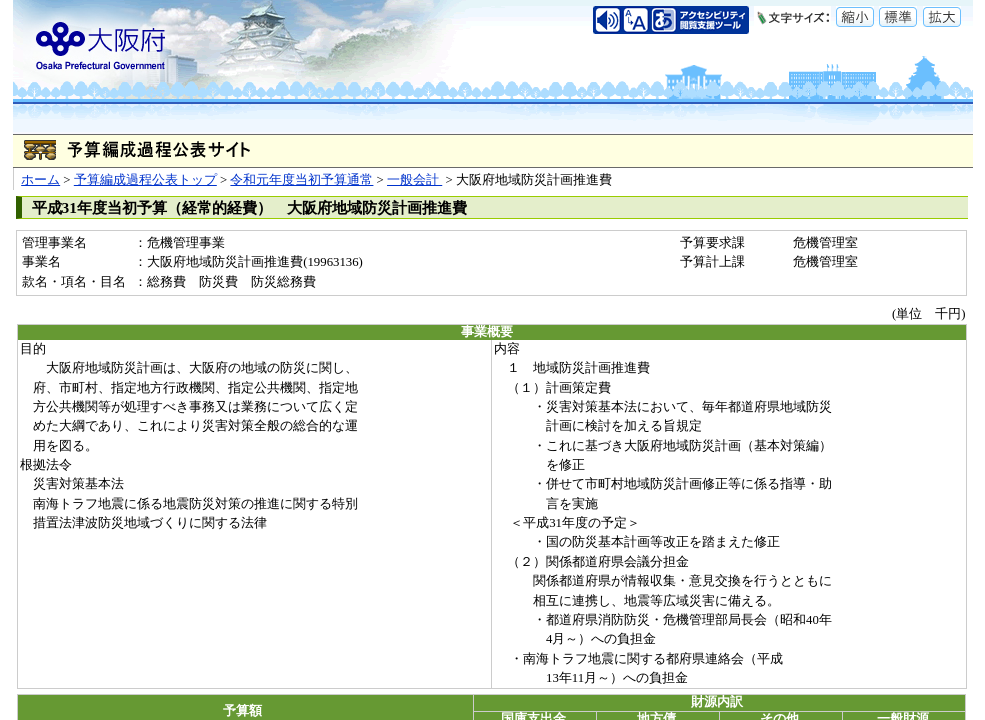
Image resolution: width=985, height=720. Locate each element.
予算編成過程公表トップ (145, 180)
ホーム (40, 180)
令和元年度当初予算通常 (301, 180)
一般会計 (414, 180)
